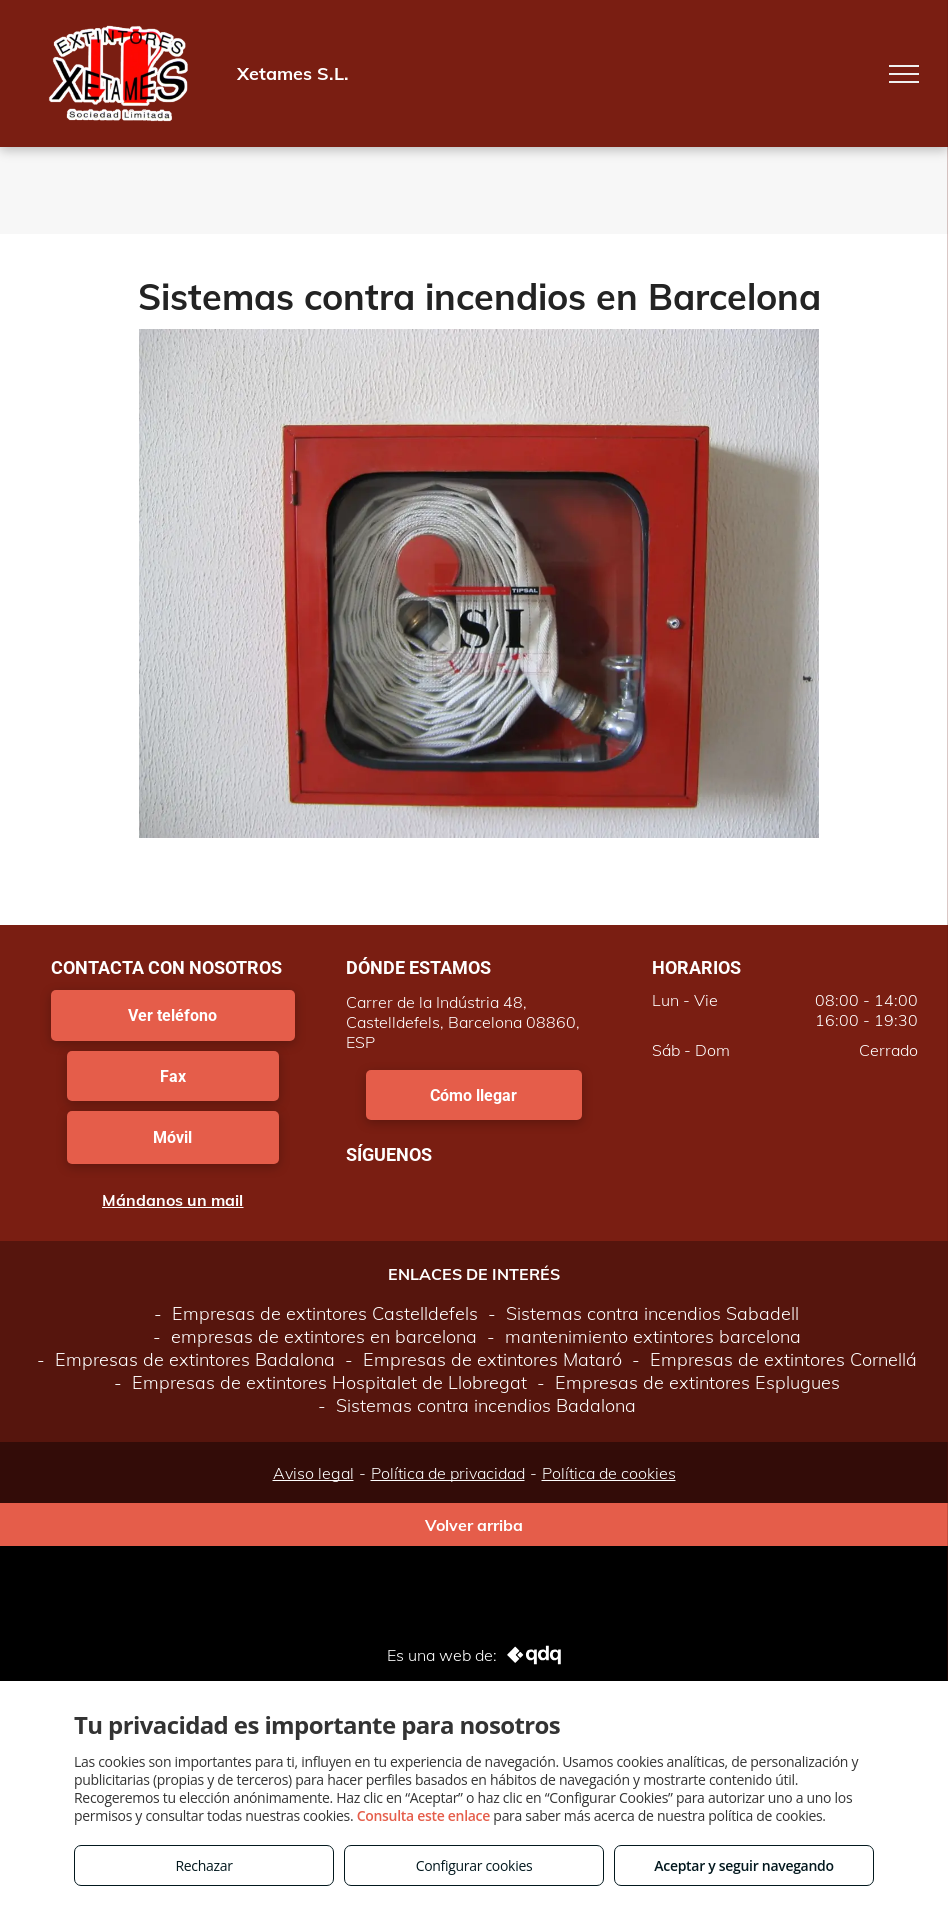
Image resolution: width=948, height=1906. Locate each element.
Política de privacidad (448, 1473)
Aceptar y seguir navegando (743, 1865)
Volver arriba (474, 1525)
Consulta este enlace (423, 1815)
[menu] (904, 74)
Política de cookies (609, 1473)
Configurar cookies (474, 1865)
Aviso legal (313, 1473)
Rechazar (203, 1865)
